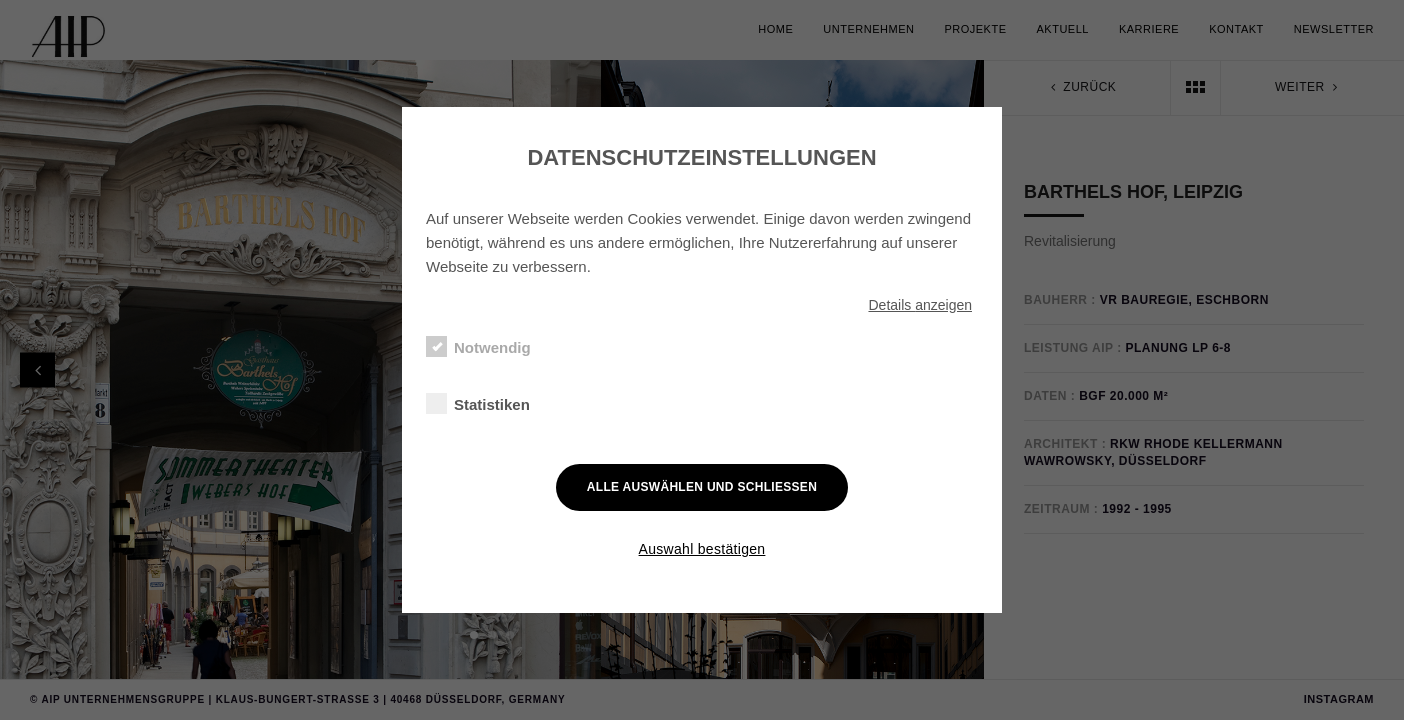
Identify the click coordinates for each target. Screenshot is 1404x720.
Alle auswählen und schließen (702, 487)
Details (920, 305)
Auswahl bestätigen (702, 549)
